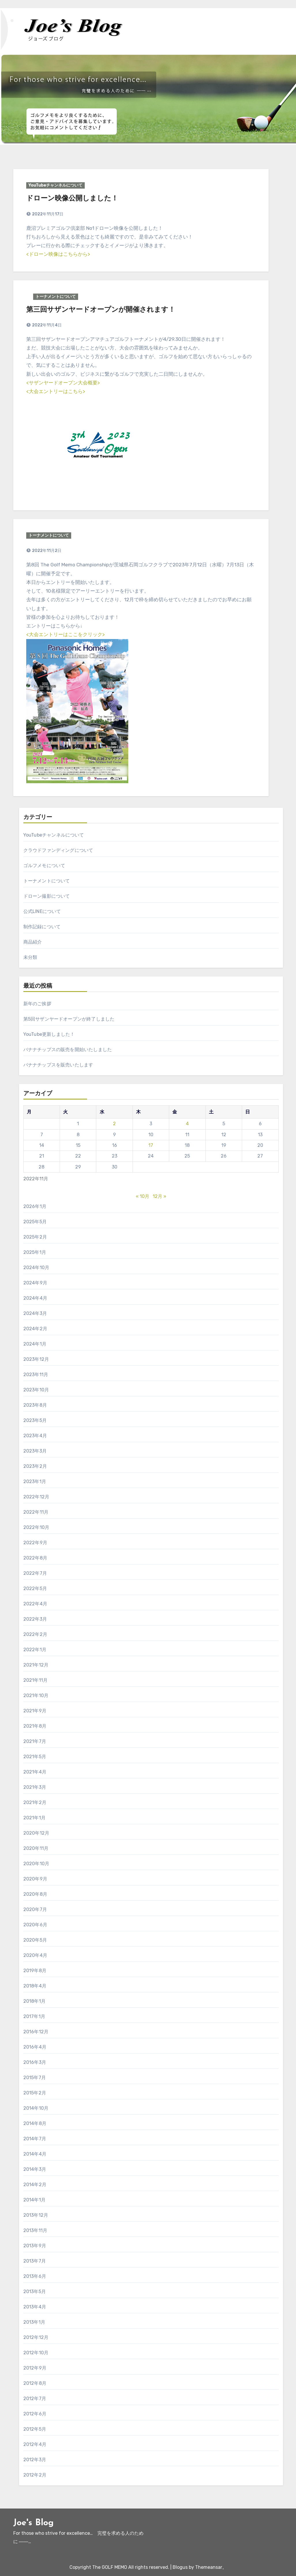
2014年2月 (34, 2184)
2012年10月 (36, 2352)
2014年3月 (34, 2169)
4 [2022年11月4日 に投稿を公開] (187, 1123)
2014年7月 (34, 2138)
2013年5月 (34, 2291)
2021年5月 (34, 1756)
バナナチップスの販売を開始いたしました (67, 1049)
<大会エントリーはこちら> (55, 391)
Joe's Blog (33, 2523)
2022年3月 (35, 1619)
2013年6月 (34, 2276)
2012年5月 (34, 2429)
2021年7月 (34, 1741)
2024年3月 (35, 1313)
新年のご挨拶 (37, 1003)
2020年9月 (35, 1879)
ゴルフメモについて (44, 865)
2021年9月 (34, 1710)
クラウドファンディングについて (58, 850)
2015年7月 (34, 2077)
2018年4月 (34, 1986)
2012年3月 (34, 2459)
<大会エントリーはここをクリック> (65, 634)
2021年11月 (35, 1680)
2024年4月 (35, 1298)
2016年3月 (34, 2062)
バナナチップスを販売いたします (58, 1065)
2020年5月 (35, 1940)
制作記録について (42, 926)
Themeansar (208, 2567)
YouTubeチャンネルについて (55, 185)
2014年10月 (36, 2108)
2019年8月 (34, 1970)
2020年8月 (35, 1894)
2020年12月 (36, 1833)
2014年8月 (34, 2123)
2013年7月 (34, 2261)
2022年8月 (35, 1558)
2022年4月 (35, 1604)
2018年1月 (34, 2001)
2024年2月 (35, 1328)
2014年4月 (34, 2154)
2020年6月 (35, 1924)
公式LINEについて (42, 911)
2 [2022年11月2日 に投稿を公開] (114, 1123)
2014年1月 (34, 2200)
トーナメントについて (55, 296)
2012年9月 (34, 2368)
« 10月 (142, 1196)
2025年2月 (35, 1237)
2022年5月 (35, 1588)
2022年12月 (36, 1497)
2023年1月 (34, 1481)
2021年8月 (34, 1726)
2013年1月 (34, 2322)
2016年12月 (36, 2031)
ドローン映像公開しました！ (72, 198)
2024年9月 (35, 1283)
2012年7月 (34, 2398)
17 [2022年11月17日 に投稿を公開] (150, 1145)
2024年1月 (34, 1344)
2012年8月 (34, 2383)
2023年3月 (35, 1451)
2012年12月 (36, 2337)
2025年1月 (34, 1252)
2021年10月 (36, 1695)
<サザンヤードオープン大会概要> (63, 383)
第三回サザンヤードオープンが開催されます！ (100, 310)
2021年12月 (36, 1665)
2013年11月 (35, 2230)
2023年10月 (36, 1390)
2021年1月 (34, 1817)
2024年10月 (36, 1267)
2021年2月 (34, 1802)
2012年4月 (34, 2444)
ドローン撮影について (46, 896)
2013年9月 (34, 2245)
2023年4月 (35, 1435)
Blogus (180, 2567)
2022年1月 (34, 1649)
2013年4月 (34, 2307)
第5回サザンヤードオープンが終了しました (69, 1019)
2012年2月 (34, 2475)
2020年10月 (36, 1863)
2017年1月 (34, 2016)
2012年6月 (34, 2414)
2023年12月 (36, 1359)
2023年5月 (35, 1420)
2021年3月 (34, 1787)
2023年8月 (35, 1405)
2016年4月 (34, 2047)
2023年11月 (35, 1374)
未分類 (30, 957)
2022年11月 (36, 1512)
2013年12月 (35, 2215)
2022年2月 (35, 1634)
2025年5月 (35, 1221)
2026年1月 (34, 1206)
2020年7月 (35, 1909)
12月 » (159, 1196)
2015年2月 (34, 2093)
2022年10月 (36, 1527)
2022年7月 (35, 1573)
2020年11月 (36, 1848)
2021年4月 (34, 1772)
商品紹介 (32, 942)
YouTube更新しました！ (49, 1034)
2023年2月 (35, 1466)
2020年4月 (35, 1955)
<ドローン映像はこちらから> (58, 254)
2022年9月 (35, 1542)
